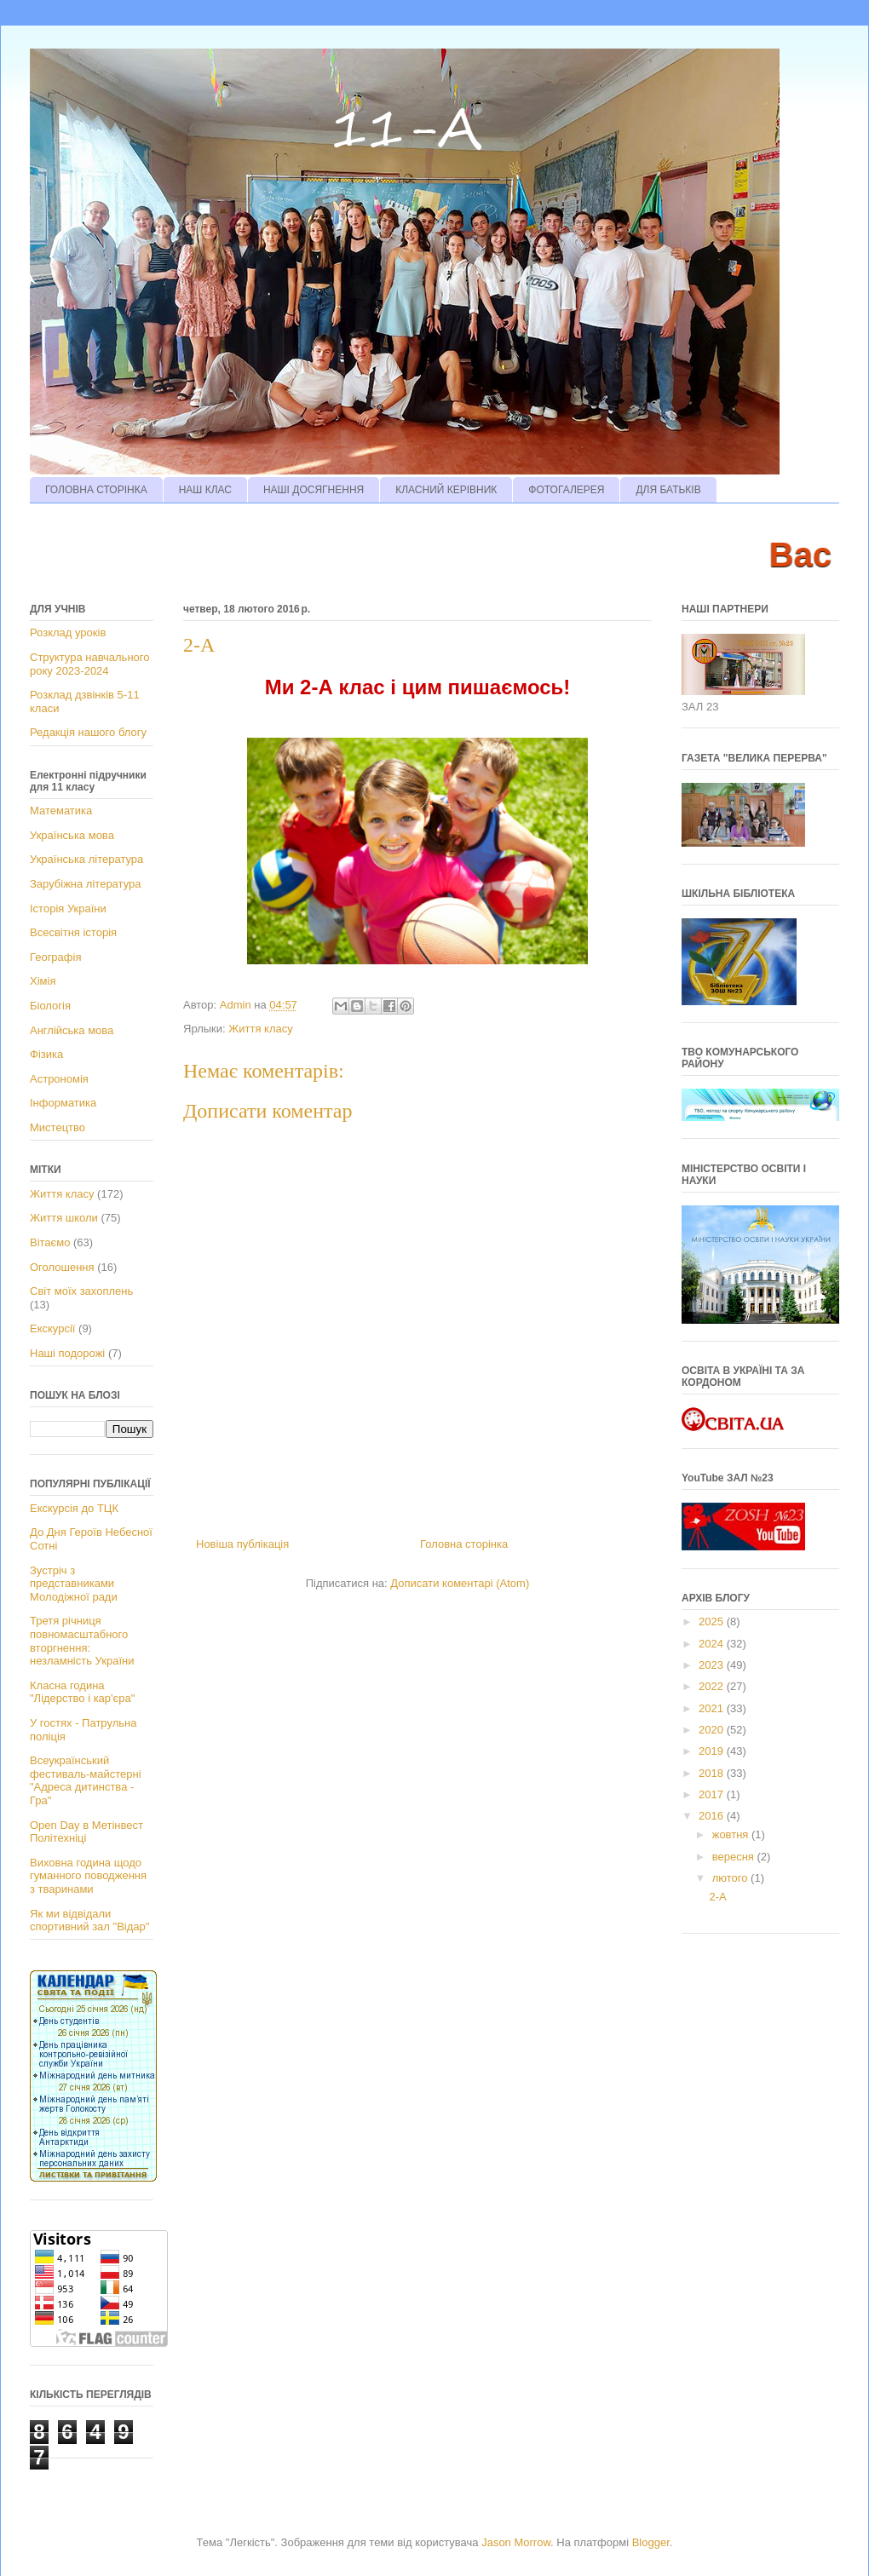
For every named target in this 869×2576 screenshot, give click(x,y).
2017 (713, 1794)
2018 (713, 1773)
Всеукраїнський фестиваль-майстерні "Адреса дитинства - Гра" (85, 1780)
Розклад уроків (68, 632)
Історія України (68, 908)
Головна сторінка (464, 1544)
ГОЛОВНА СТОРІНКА (96, 490)
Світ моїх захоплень (81, 1291)
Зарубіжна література (85, 883)
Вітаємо (50, 1242)
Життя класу (260, 1028)
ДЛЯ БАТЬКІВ (668, 490)
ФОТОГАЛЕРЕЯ (566, 490)
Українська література (86, 859)
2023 (713, 1665)
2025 (713, 1621)
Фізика (46, 1054)
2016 (713, 1815)
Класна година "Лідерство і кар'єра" (82, 1692)
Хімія (42, 981)
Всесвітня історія (73, 932)
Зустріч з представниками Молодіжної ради (74, 1583)
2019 (713, 1751)
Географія (55, 957)
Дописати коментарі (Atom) (459, 1583)
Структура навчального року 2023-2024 (89, 664)
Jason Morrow (515, 2542)
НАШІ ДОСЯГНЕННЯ (313, 490)
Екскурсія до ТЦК (74, 1508)
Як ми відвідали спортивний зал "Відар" (89, 1920)
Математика (61, 810)
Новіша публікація (242, 1544)
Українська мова (72, 835)
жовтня (731, 1834)
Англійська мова (71, 1030)
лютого (731, 1878)
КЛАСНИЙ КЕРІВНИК (446, 490)
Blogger (651, 2542)
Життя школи (64, 1217)
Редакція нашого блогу (88, 732)
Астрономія (59, 1078)
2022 (713, 1686)
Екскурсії (52, 1328)
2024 (713, 1643)
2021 (713, 1708)
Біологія (50, 1005)
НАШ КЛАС (205, 490)
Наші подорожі (67, 1353)
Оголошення (62, 1267)
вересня (734, 1856)
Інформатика (63, 1102)
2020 (713, 1729)
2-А (717, 1896)
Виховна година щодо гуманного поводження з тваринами (88, 1875)
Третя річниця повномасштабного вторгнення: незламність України (82, 1640)
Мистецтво (57, 1127)
